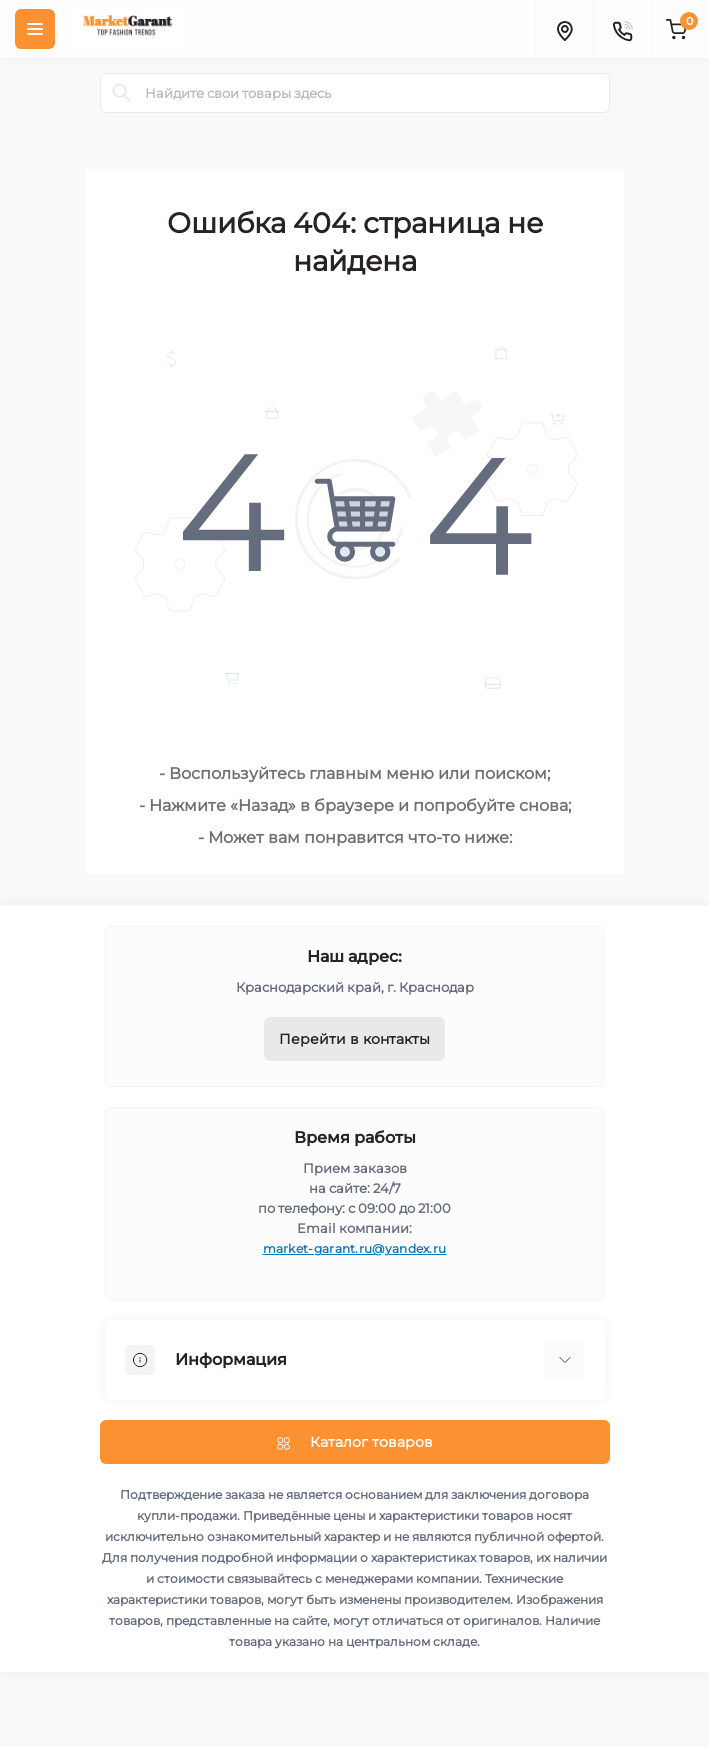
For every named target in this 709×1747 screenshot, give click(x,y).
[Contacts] (622, 29)
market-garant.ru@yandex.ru (355, 1248)
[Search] (122, 93)
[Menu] (35, 29)
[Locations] (564, 29)
